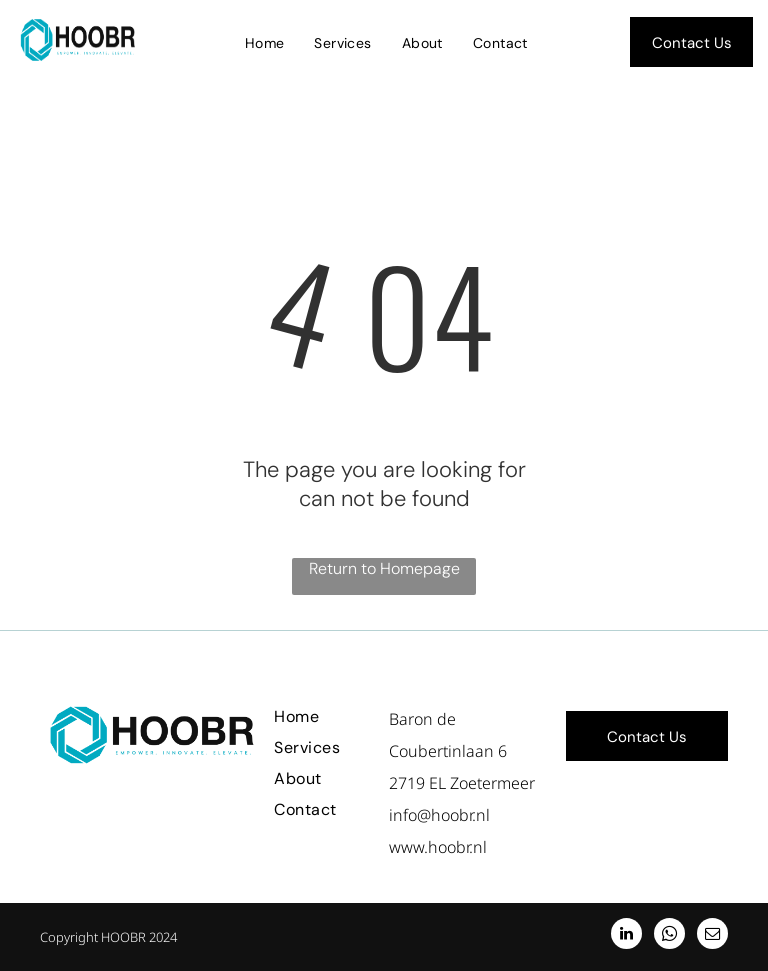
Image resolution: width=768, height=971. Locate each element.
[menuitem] (265, 43)
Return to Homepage (384, 568)
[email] (712, 936)
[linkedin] (626, 936)
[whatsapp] (669, 936)
